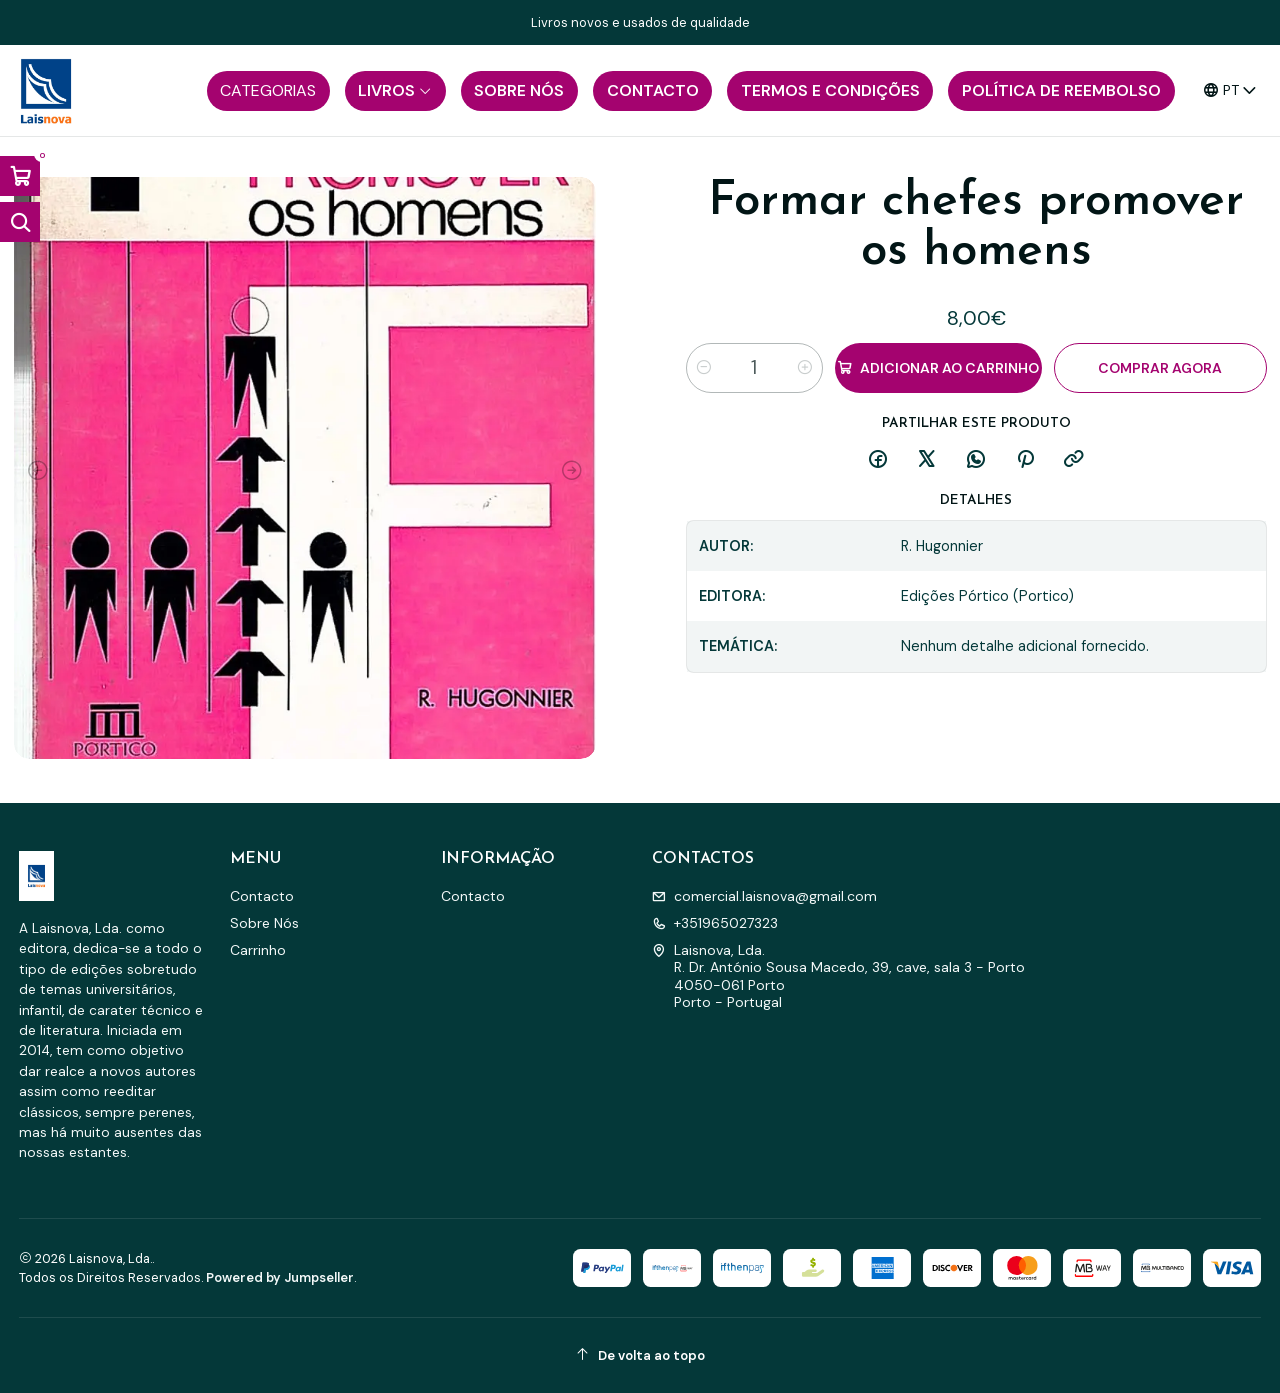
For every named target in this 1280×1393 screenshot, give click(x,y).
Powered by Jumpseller (280, 1277)
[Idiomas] (1230, 90)
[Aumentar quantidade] (805, 368)
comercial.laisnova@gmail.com (764, 896)
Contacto (262, 896)
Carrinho (258, 950)
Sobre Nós (264, 923)
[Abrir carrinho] (20, 176)
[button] (268, 91)
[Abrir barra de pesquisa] (20, 222)
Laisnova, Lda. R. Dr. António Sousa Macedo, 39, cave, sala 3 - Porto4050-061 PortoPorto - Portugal (838, 976)
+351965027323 (715, 923)
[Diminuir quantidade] (704, 368)
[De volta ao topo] (640, 1355)
